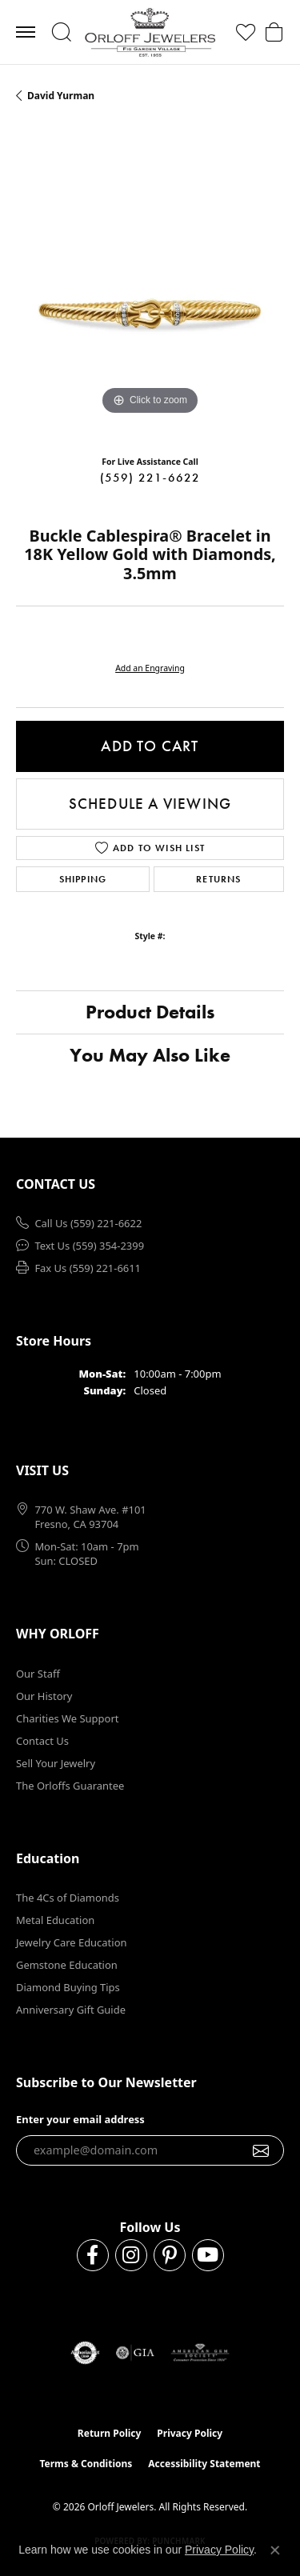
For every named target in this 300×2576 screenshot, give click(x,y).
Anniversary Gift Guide (71, 2009)
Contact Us (42, 1741)
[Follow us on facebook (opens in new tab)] (93, 2255)
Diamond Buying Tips (68, 1987)
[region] (150, 285)
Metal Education (55, 1920)
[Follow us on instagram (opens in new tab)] (131, 2255)
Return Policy (110, 2433)
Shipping (83, 879)
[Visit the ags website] (200, 2353)
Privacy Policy (189, 2433)
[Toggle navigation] (25, 32)
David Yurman (60, 95)
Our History (44, 1696)
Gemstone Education (67, 1965)
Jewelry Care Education (71, 1942)
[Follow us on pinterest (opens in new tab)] (170, 2255)
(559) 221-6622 (150, 478)
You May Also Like (150, 1054)
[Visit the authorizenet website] (85, 2353)
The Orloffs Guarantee (70, 1785)
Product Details (150, 1011)
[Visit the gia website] (135, 2353)
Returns (218, 879)
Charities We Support (67, 1718)
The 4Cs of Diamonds (67, 1897)
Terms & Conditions (85, 2463)
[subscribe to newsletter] (261, 2150)
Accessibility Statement (204, 2463)
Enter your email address (80, 2119)
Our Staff (38, 1673)
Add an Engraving (150, 668)
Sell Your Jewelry (55, 1763)
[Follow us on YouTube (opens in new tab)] (208, 2255)
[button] (61, 32)
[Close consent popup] (275, 2550)
